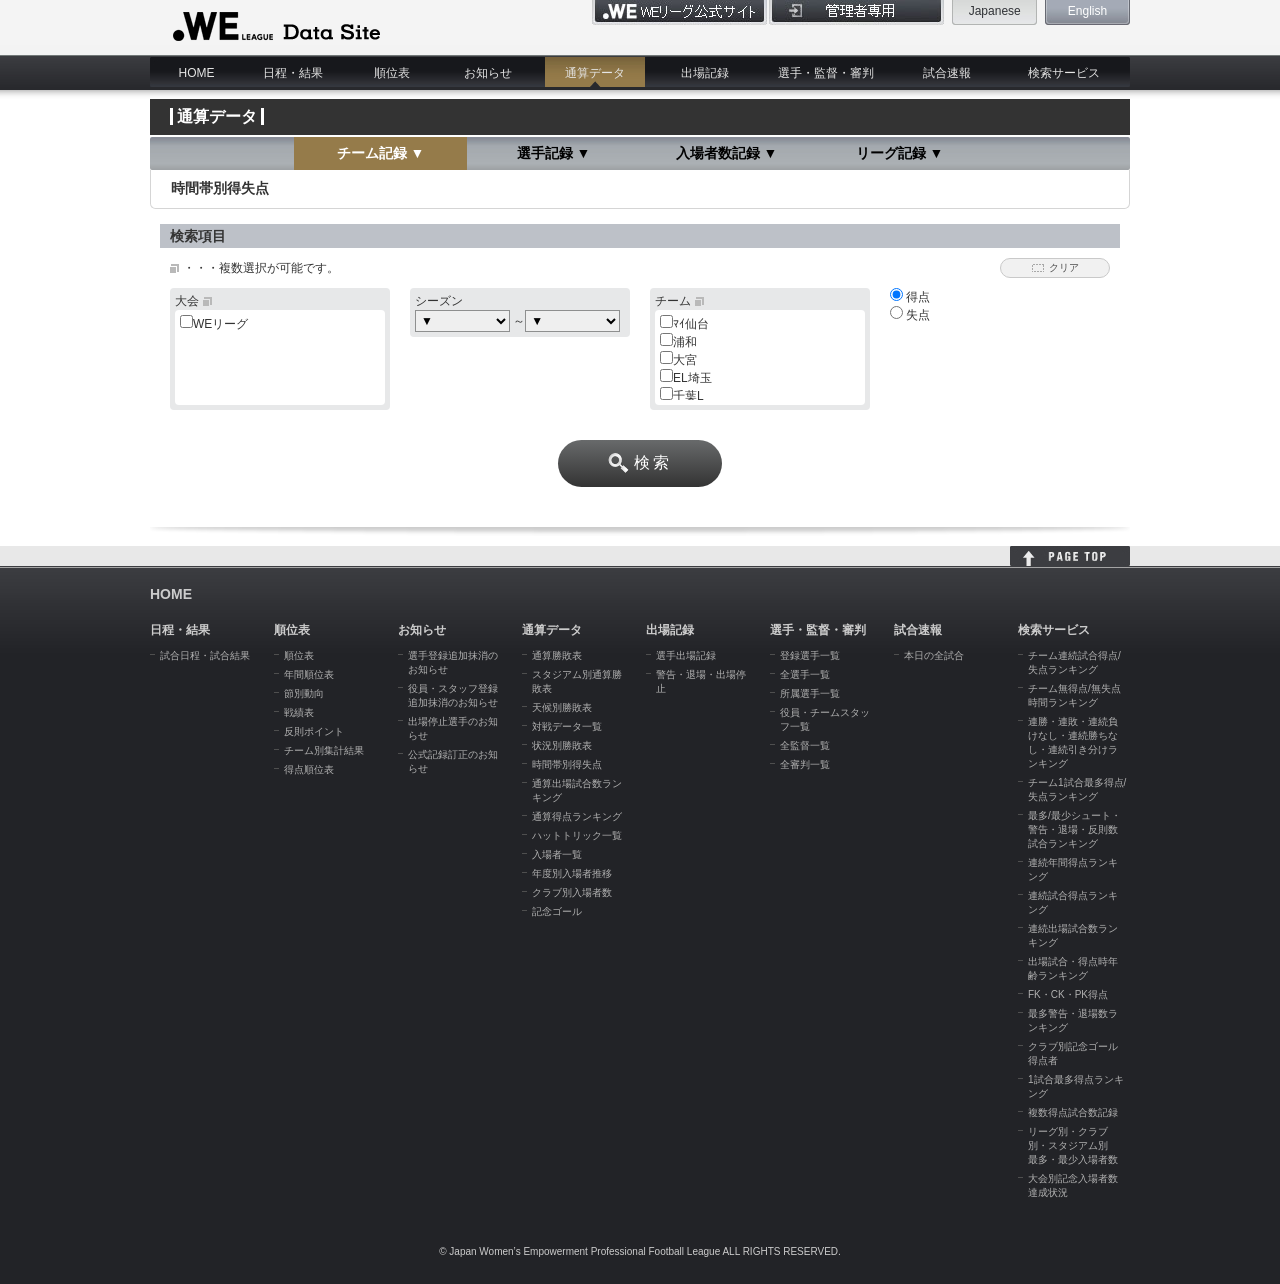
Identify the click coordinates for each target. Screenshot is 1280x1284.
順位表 (392, 73)
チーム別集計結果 (324, 750)
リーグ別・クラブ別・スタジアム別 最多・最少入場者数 (1073, 1145)
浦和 (685, 342)
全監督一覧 (805, 745)
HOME (197, 73)
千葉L (688, 396)
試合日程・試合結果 (205, 655)
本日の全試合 (934, 655)
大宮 (685, 360)
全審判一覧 (805, 764)
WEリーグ (220, 324)
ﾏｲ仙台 (691, 324)
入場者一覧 (557, 854)
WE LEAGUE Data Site (274, 27)
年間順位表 (309, 674)
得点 (910, 297)
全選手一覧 (805, 674)
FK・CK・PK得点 (1068, 994)
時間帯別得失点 (567, 764)
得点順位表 (309, 769)
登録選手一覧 (810, 655)
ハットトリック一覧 (577, 835)
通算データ (595, 73)
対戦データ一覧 (567, 726)
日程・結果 (293, 73)
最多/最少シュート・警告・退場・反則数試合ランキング (1074, 829)
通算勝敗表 (557, 655)
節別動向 (304, 693)
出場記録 (705, 73)
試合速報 (947, 73)
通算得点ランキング (577, 816)
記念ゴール (557, 911)
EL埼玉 (692, 378)
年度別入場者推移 (572, 873)
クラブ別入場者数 (572, 892)
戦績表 (299, 712)
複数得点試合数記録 (1073, 1112)
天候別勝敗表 (562, 707)
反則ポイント (314, 731)
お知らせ (488, 73)
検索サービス (1064, 73)
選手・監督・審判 (826, 73)
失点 (910, 315)
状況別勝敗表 (562, 745)
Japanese (995, 11)
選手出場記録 (686, 655)
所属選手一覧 (810, 693)
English (1087, 11)
